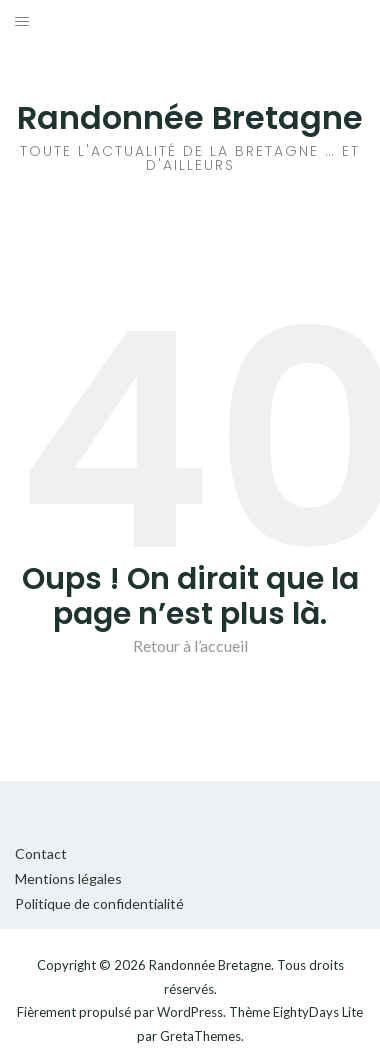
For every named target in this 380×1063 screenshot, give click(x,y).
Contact (41, 853)
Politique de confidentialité (99, 903)
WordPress (190, 1012)
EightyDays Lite (318, 1012)
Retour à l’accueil (190, 645)
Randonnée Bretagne (190, 117)
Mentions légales (68, 878)
